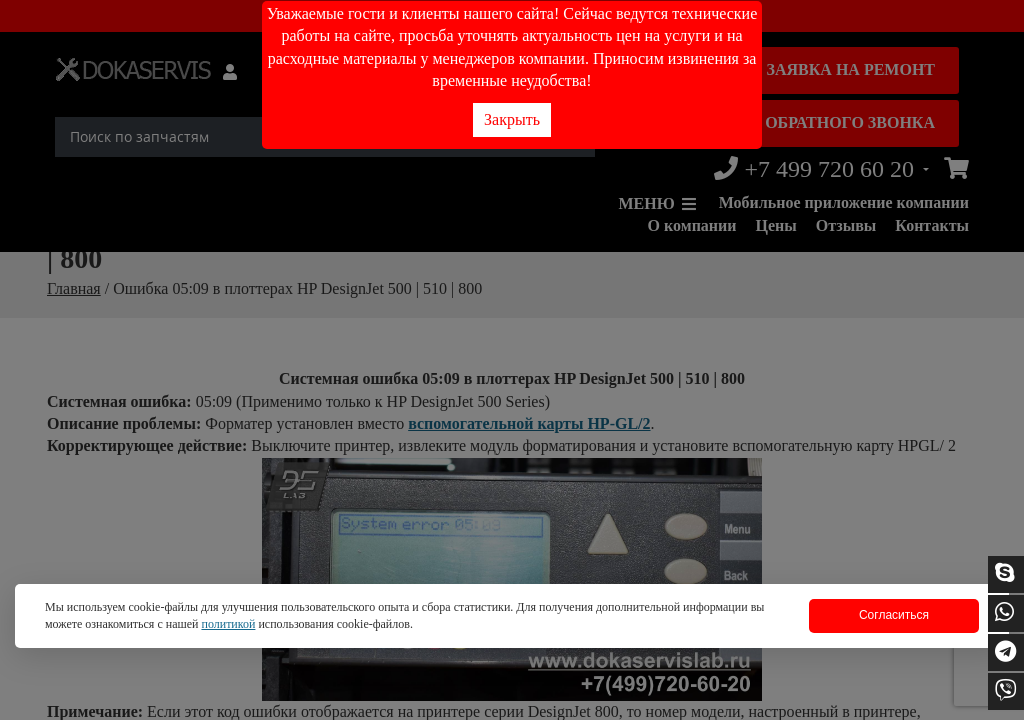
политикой (228, 624)
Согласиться (894, 615)
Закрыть (512, 119)
